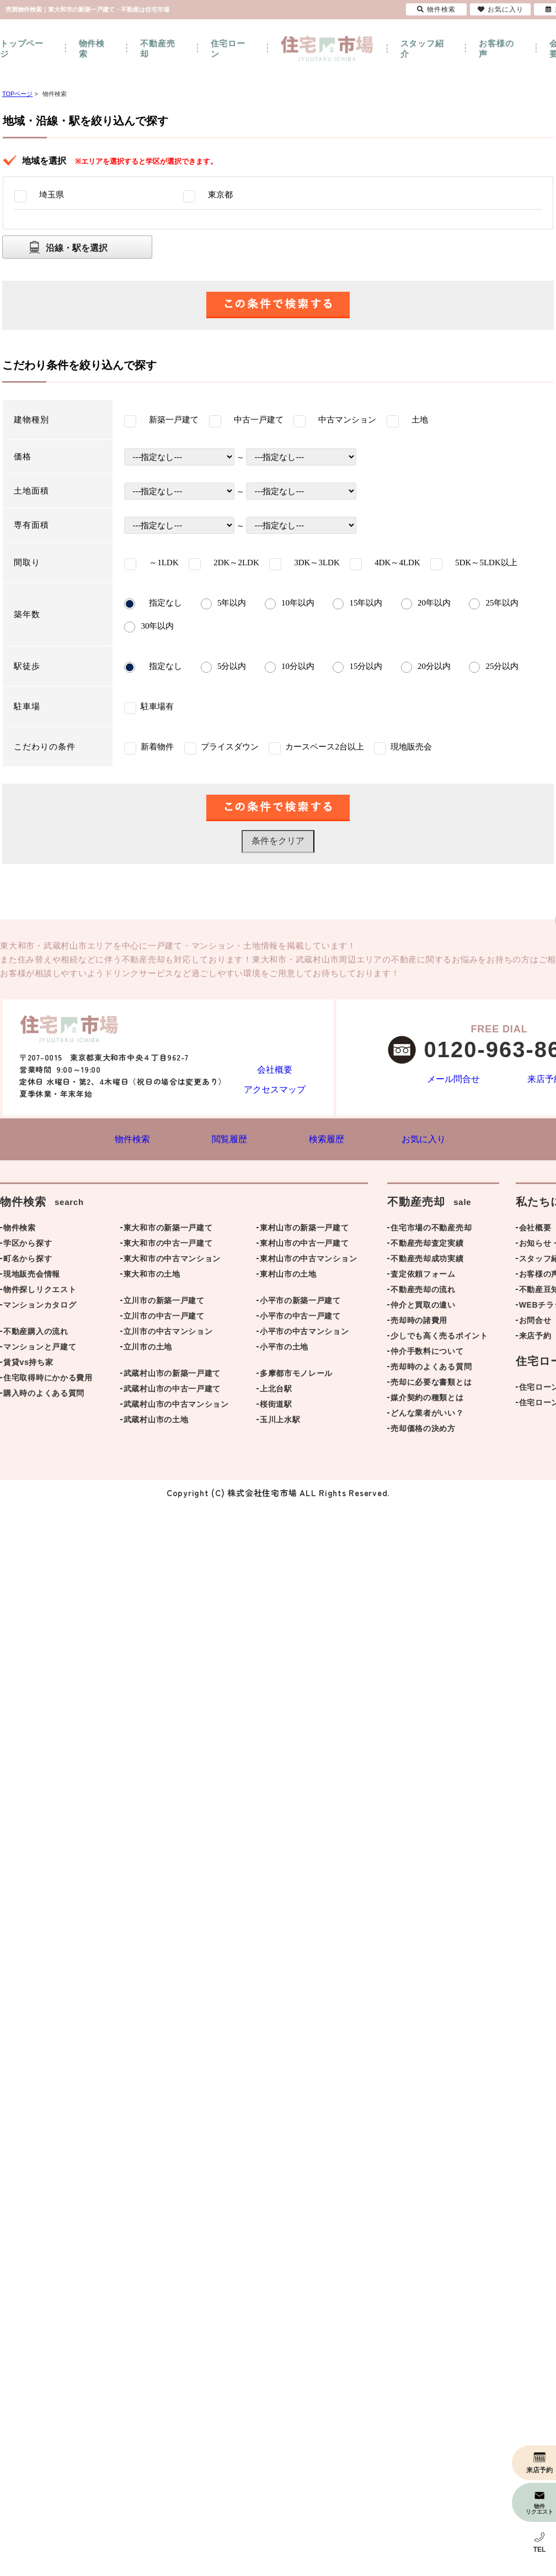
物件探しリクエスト (39, 1291)
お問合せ (535, 1322)
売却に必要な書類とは (431, 1384)
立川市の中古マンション (168, 1333)
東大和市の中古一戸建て (168, 1245)
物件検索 (92, 48)
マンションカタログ (39, 1307)
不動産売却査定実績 (427, 1245)
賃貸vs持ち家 (28, 1364)
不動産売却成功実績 (427, 1260)
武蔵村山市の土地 (156, 1421)
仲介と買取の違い (423, 1307)
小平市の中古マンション (304, 1333)
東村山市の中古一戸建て (304, 1245)
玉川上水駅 (280, 1421)
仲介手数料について (427, 1353)
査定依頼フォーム (423, 1276)
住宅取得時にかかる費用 (48, 1379)
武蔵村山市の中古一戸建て (172, 1390)
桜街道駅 (276, 1406)
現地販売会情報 (31, 1276)
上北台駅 (276, 1390)
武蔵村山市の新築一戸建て (172, 1375)
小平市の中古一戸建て (300, 1318)
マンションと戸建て (39, 1349)
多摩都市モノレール (296, 1375)
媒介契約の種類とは (427, 1399)
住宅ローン (228, 48)
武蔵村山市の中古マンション (176, 1406)
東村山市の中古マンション (308, 1260)
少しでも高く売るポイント (439, 1337)
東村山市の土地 (288, 1276)
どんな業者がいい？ (427, 1415)
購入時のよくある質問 (43, 1395)
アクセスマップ (274, 1088)
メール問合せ (453, 1080)
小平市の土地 (284, 1349)
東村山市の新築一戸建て (304, 1229)
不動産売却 (157, 48)
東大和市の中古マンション (172, 1260)
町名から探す (27, 1260)
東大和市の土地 (152, 1276)
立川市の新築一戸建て (164, 1302)
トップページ (22, 48)
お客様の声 (496, 48)
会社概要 (274, 1060)
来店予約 (535, 1337)
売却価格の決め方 (423, 1430)
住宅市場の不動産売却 (431, 1229)
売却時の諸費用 (419, 1322)
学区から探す (27, 1245)
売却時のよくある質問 (431, 1368)
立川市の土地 (148, 1349)
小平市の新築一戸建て (300, 1302)
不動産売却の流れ (423, 1291)
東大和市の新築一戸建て (168, 1229)
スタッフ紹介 (422, 48)
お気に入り (500, 9)
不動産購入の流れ (35, 1333)
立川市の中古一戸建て (164, 1318)
